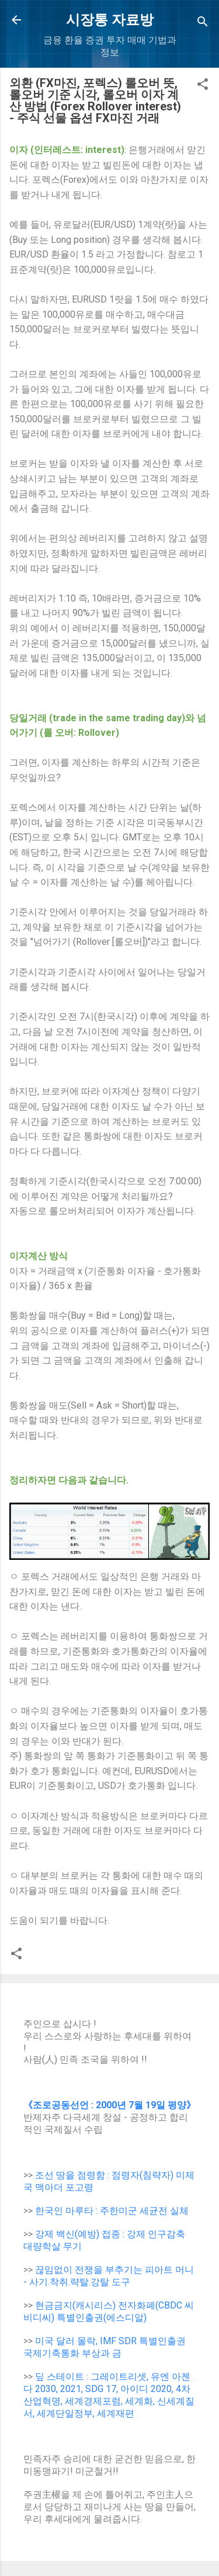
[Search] (203, 23)
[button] (203, 86)
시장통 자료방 (110, 20)
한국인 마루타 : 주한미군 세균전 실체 (112, 2210)
